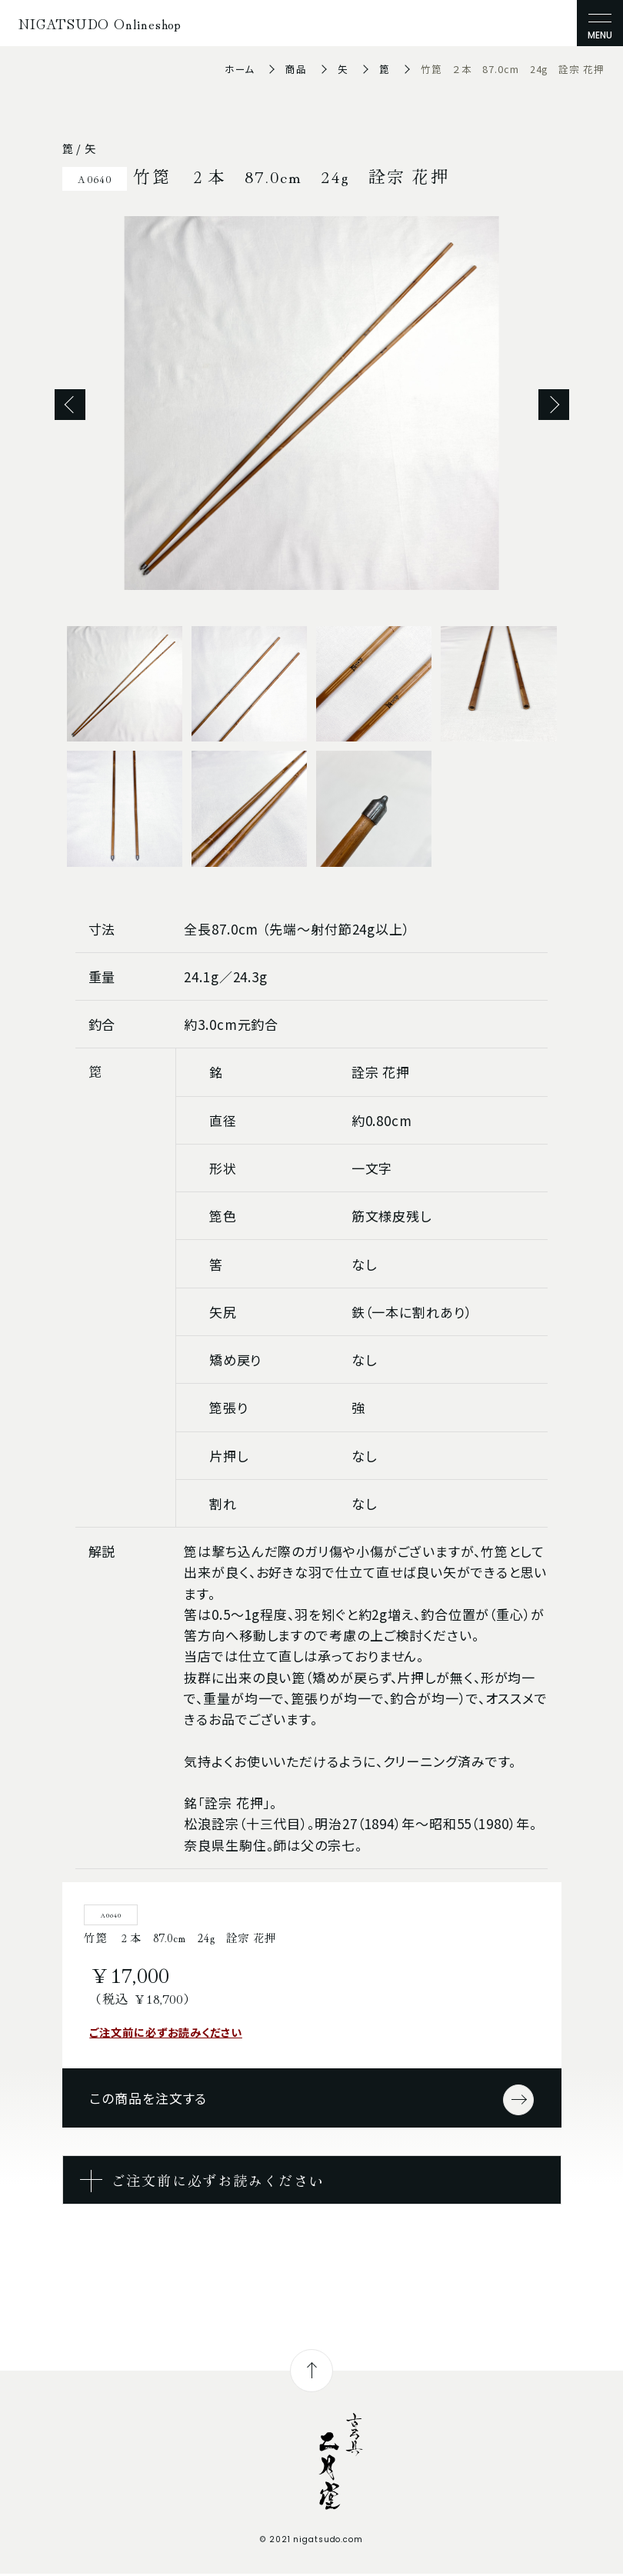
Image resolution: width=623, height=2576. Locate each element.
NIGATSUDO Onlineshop (100, 23)
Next (553, 404)
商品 (296, 69)
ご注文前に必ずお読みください (165, 2032)
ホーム (240, 69)
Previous (70, 404)
